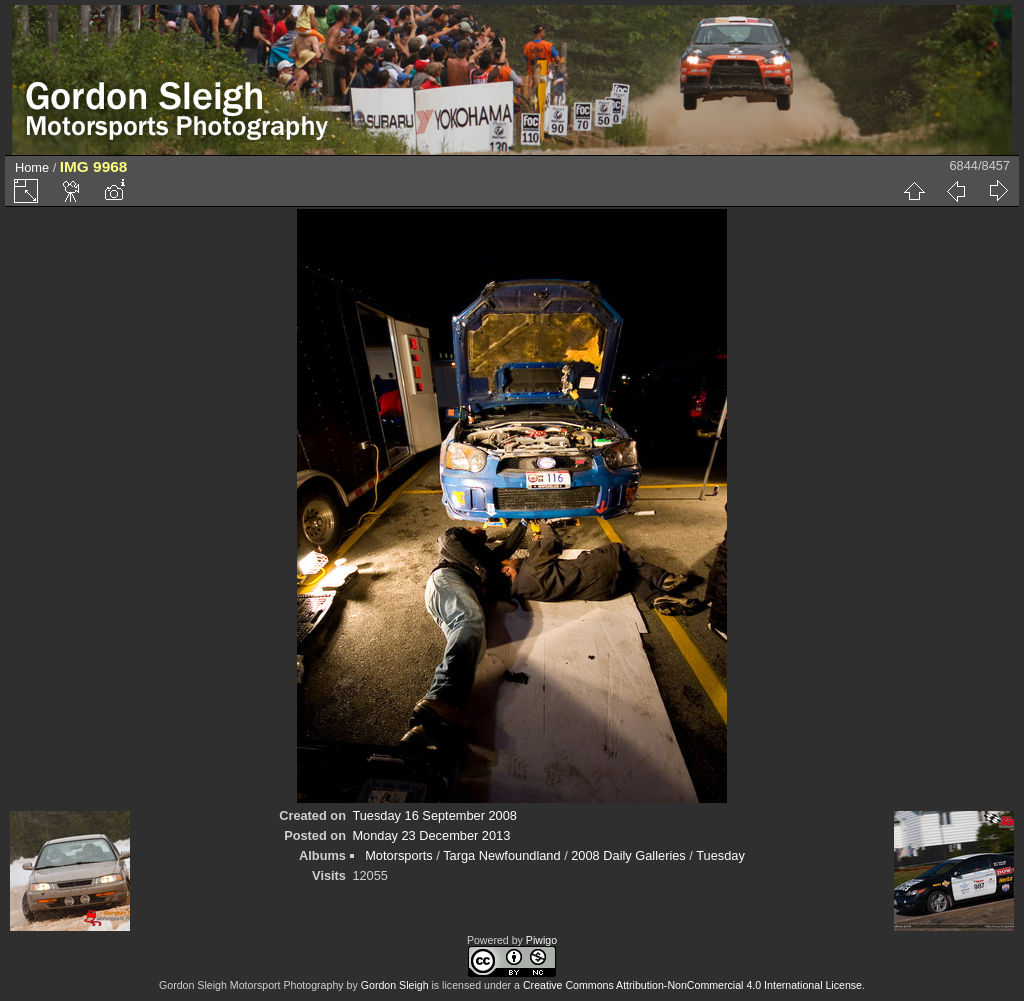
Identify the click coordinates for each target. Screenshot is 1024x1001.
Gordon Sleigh (395, 985)
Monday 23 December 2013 (431, 835)
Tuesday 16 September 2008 (434, 815)
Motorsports (399, 855)
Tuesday (720, 855)
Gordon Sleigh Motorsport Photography (251, 985)
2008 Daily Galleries (628, 855)
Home (32, 167)
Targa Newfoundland (501, 855)
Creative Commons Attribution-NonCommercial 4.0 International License (692, 985)
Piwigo (541, 940)
